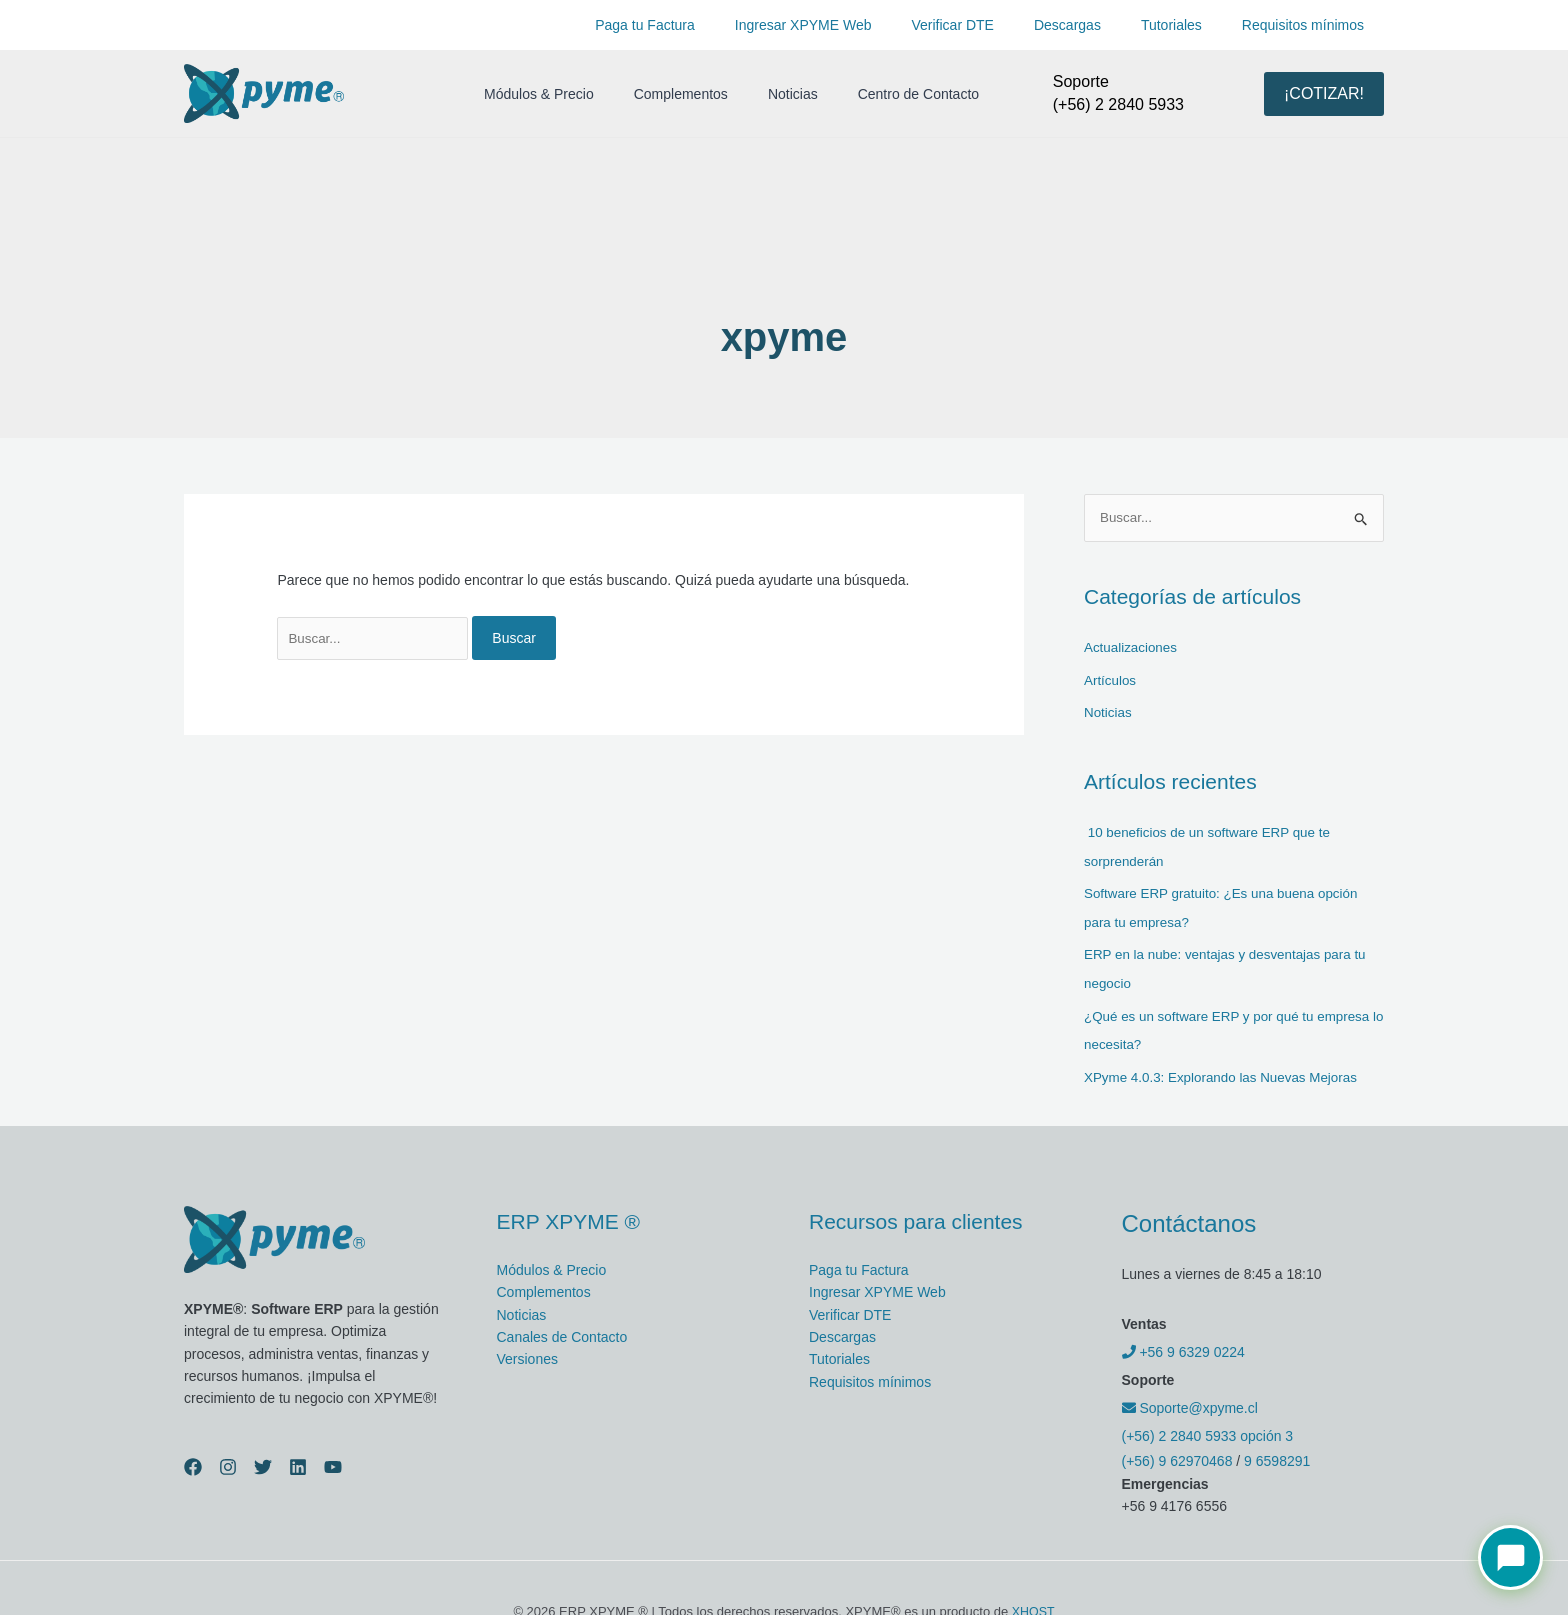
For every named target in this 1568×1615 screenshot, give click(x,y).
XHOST (1033, 1603)
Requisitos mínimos (1309, 25)
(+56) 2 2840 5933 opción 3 (1208, 1428)
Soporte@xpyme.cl (1190, 1400)
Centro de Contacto (876, 94)
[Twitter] (263, 1459)
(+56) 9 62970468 (1177, 1453)
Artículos (1111, 680)
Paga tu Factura (711, 25)
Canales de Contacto (562, 1329)
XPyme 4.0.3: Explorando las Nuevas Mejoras (1227, 1069)
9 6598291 (1277, 1453)
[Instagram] (228, 1459)
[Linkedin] (298, 1459)
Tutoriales (1189, 25)
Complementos (663, 94)
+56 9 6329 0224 (1183, 1344)
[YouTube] (333, 1459)
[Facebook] (193, 1459)
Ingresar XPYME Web (857, 25)
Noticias (763, 94)
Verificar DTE (995, 25)
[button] (1324, 94)
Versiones (527, 1351)
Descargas (1097, 25)
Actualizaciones (1132, 648)
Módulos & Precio (533, 94)
